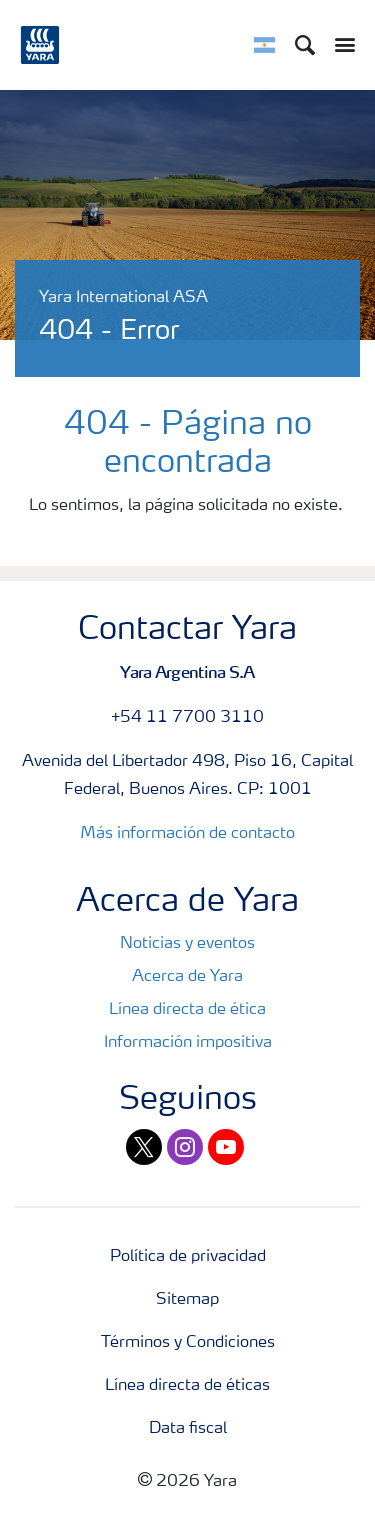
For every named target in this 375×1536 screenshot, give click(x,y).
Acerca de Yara (187, 977)
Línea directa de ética (187, 1010)
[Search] (305, 45)
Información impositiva (188, 1043)
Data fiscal (188, 1429)
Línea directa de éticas (187, 1386)
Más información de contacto (187, 834)
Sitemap (187, 1300)
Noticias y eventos (187, 944)
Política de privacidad (188, 1257)
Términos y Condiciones (188, 1343)
